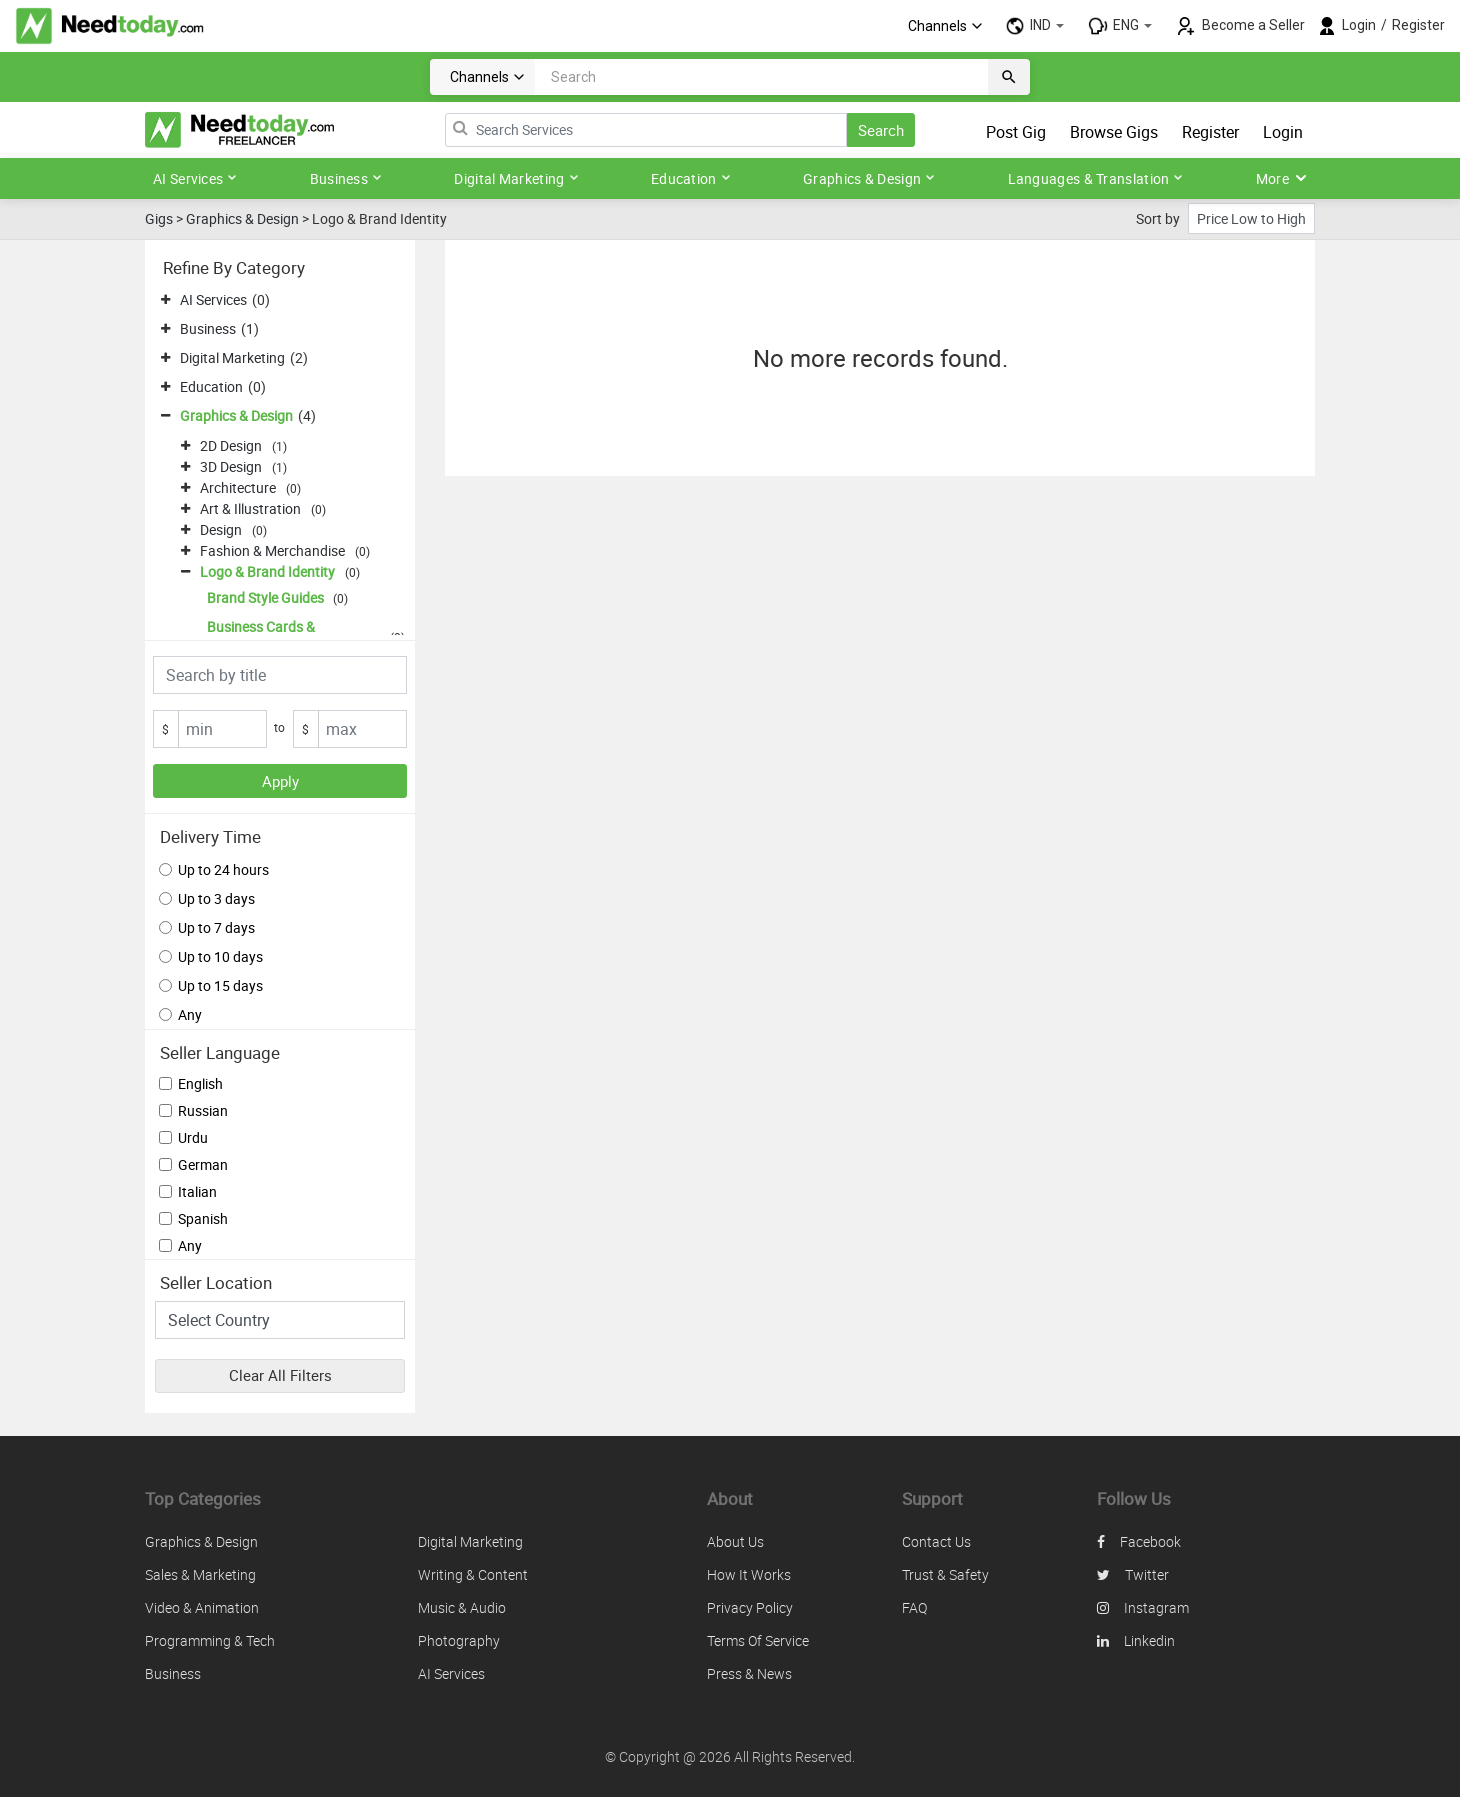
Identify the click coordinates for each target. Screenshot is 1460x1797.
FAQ (914, 1607)
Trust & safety (945, 1574)
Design (221, 529)
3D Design (231, 466)
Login (1359, 25)
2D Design (231, 445)
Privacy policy (750, 1607)
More (1281, 178)
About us (735, 1541)
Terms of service (758, 1640)
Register (1418, 25)
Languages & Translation (1096, 178)
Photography (459, 1640)
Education (691, 178)
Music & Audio (462, 1607)
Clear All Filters (280, 1375)
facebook (1139, 1541)
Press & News (749, 1673)
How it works (749, 1574)
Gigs (159, 218)
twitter (1133, 1574)
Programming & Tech (210, 1640)
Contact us (936, 1541)
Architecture (238, 487)
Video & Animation (202, 1607)
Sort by (1158, 218)
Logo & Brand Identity (267, 571)
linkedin (1136, 1640)
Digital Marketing (516, 178)
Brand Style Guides (265, 597)
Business (346, 178)
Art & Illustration (250, 508)
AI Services (195, 178)
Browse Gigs (1114, 132)
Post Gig (1016, 132)
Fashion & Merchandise (272, 550)
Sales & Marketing (200, 1574)
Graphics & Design (869, 178)
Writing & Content (473, 1574)
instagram (1143, 1607)
